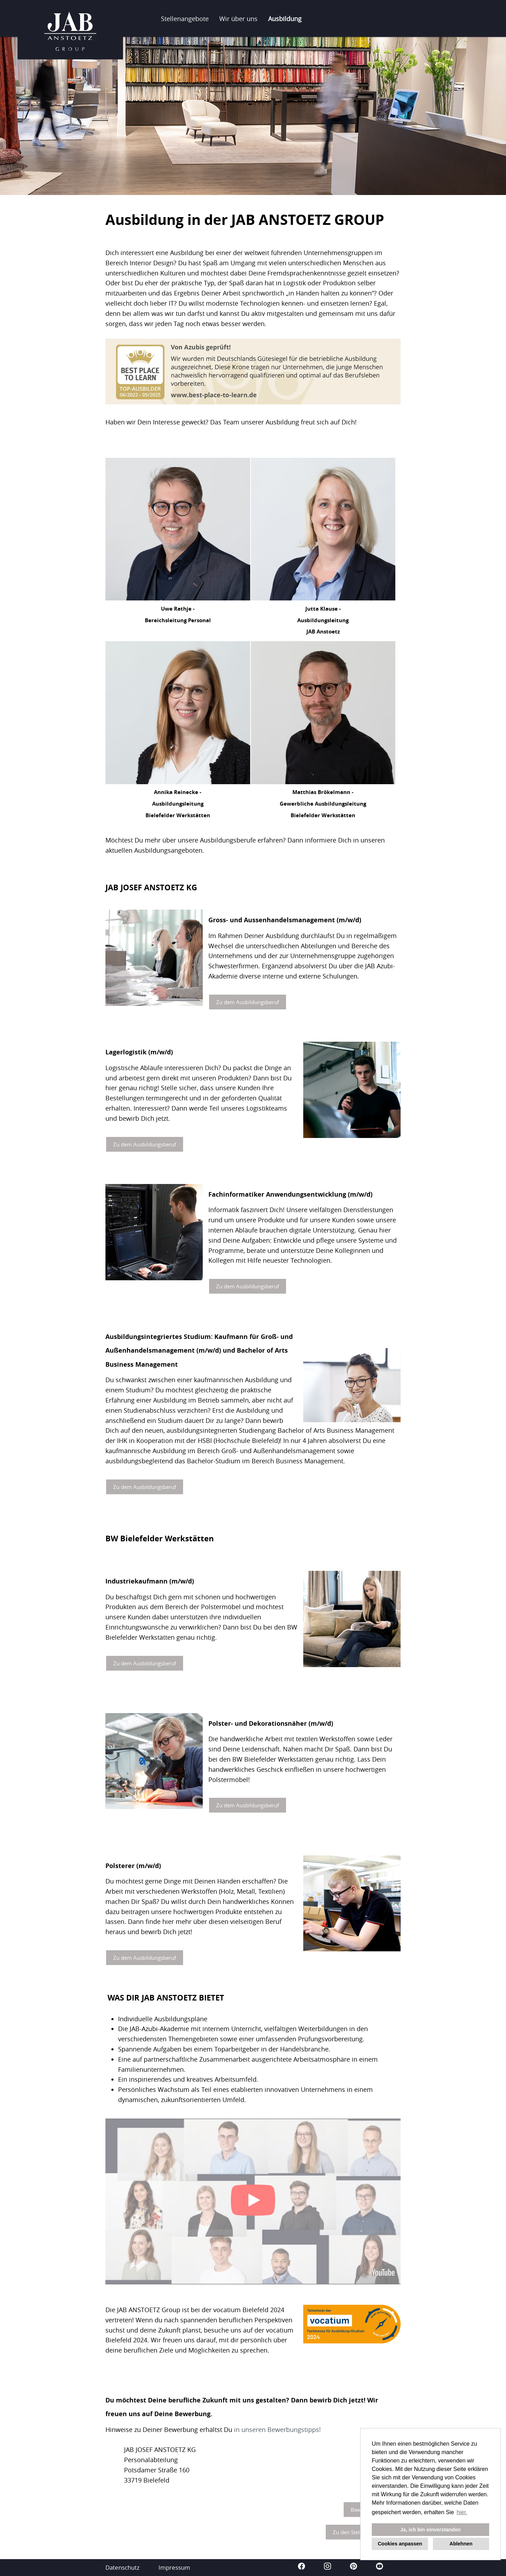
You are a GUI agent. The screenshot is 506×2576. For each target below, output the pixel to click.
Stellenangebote (185, 18)
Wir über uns (238, 18)
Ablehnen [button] (461, 2543)
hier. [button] (462, 2512)
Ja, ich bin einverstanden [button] (430, 2529)
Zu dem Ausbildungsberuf (247, 1002)
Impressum (174, 2567)
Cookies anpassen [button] (400, 2543)
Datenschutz (122, 2567)
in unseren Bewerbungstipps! (277, 2429)
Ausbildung (284, 18)
